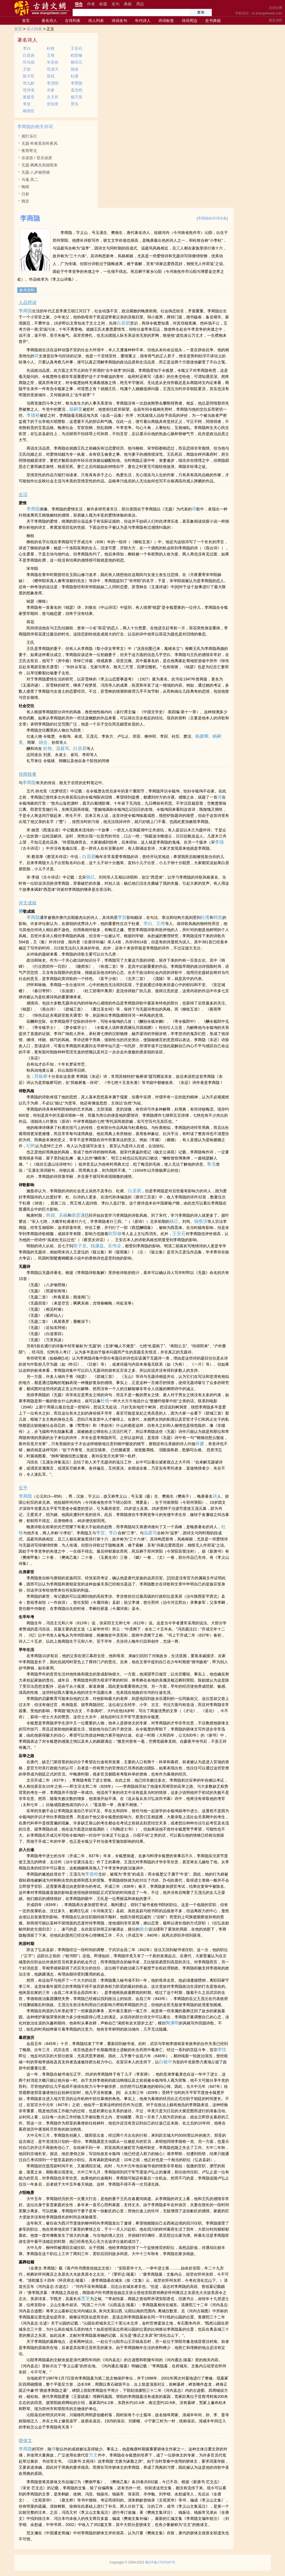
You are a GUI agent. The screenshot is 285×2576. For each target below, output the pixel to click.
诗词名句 (119, 20)
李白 (27, 48)
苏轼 (51, 76)
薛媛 (199, 1443)
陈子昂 (29, 76)
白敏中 (165, 2061)
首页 (26, 20)
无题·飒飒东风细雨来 (39, 165)
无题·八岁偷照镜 (35, 172)
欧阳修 (76, 55)
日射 (25, 194)
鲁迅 (211, 1164)
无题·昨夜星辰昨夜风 (39, 143)
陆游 (74, 69)
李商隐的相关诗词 (35, 126)
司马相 (29, 62)
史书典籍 (213, 20)
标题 (103, 4)
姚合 (43, 742)
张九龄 (29, 83)
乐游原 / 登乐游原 (36, 158)
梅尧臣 (29, 111)
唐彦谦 (78, 1215)
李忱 (221, 2049)
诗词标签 (166, 20)
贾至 (85, 2298)
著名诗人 (49, 20)
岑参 (51, 90)
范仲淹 (29, 90)
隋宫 (25, 201)
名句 (115, 4)
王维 (51, 55)
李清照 (52, 83)
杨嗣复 (76, 409)
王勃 (27, 69)
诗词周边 (189, 20)
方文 (93, 2455)
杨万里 (76, 97)
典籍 (128, 4)
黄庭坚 (29, 97)
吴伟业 (114, 1245)
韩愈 (217, 917)
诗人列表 (96, 20)
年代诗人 (143, 20)
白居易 (29, 55)
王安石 (76, 48)
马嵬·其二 (29, 179)
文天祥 (52, 97)
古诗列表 (72, 20)
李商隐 (76, 83)
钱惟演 (200, 1221)
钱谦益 (97, 1245)
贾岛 (74, 104)
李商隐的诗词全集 (212, 218)
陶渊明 (172, 2023)
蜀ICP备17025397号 (160, 2562)
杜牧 (51, 48)
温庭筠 (62, 748)
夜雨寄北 (29, 150)
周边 (140, 4)
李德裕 (33, 415)
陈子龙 (80, 1245)
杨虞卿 (201, 736)
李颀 (219, 842)
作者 (91, 4)
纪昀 (30, 1145)
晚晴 (25, 186)
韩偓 (50, 1215)
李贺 (27, 104)
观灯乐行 (29, 136)
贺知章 (52, 104)
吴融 (63, 1215)
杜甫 (74, 76)
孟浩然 (76, 90)
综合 (79, 4)
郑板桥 (41, 1076)
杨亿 (90, 877)
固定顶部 (275, 20)
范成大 (52, 69)
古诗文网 (275, 8)
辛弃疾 (52, 62)
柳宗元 (76, 62)
